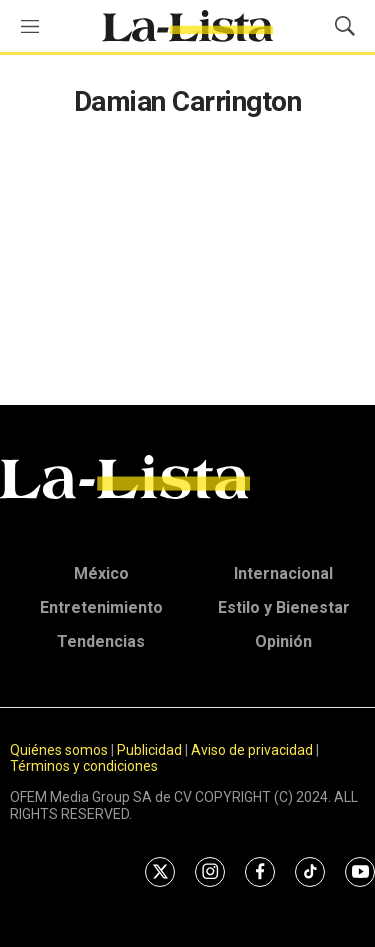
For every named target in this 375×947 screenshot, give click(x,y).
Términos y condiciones (84, 766)
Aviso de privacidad (252, 750)
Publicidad (151, 750)
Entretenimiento (101, 607)
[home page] (187, 26)
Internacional (283, 573)
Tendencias (101, 641)
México (101, 573)
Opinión (283, 641)
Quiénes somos (59, 750)
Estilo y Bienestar (284, 607)
